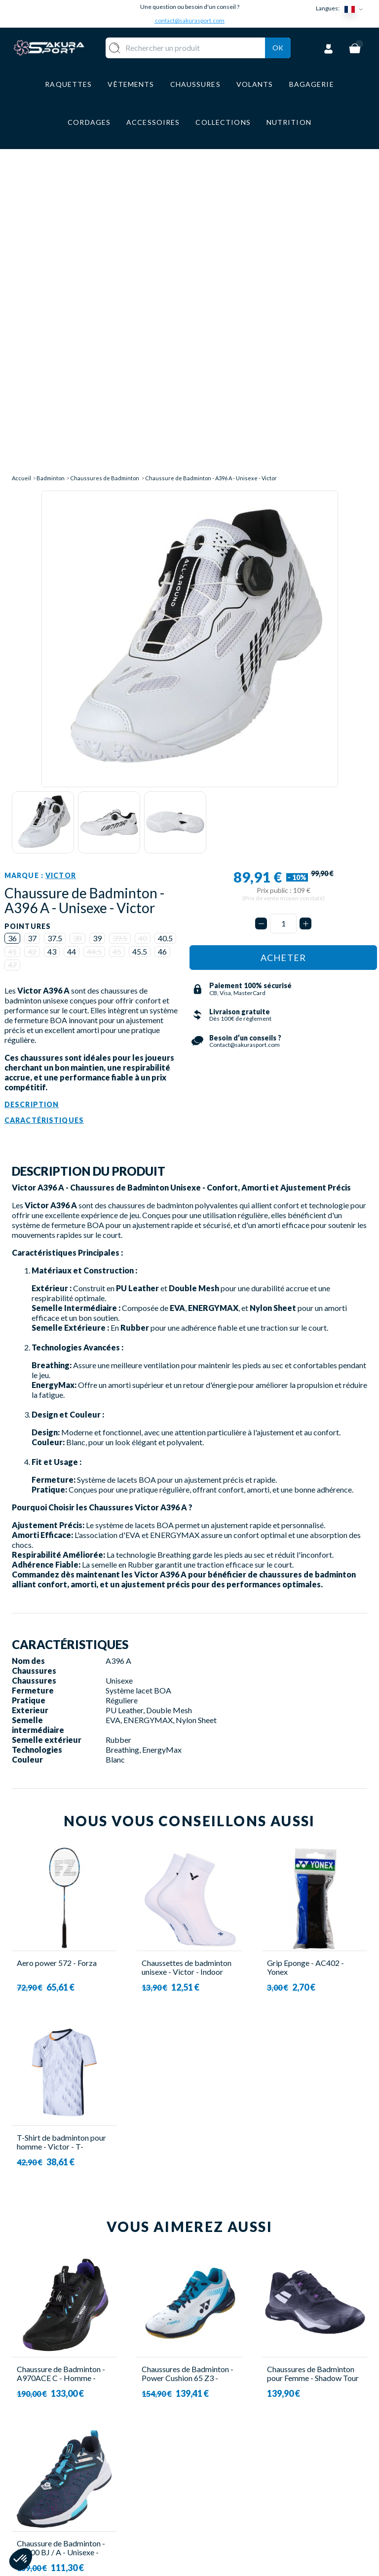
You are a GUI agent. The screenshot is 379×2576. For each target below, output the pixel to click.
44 (71, 652)
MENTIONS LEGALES (220, 2514)
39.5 (120, 639)
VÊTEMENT (166, 2463)
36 (12, 639)
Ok (277, 60)
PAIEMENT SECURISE (219, 2476)
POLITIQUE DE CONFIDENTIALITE (234, 2537)
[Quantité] (283, 625)
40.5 (165, 639)
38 (77, 639)
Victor (60, 577)
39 (97, 639)
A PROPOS (219, 2434)
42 (32, 652)
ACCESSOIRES (171, 2507)
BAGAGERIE (167, 2492)
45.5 (139, 652)
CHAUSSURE (168, 2478)
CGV (207, 2495)
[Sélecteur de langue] (355, 8)
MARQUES (164, 2521)
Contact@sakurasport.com (58, 2502)
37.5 (54, 639)
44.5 (94, 652)
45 (117, 652)
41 (12, 652)
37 (32, 639)
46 (162, 652)
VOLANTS (163, 2449)
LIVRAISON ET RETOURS (226, 2453)
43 (51, 652)
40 (142, 639)
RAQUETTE (166, 2434)
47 (12, 665)
